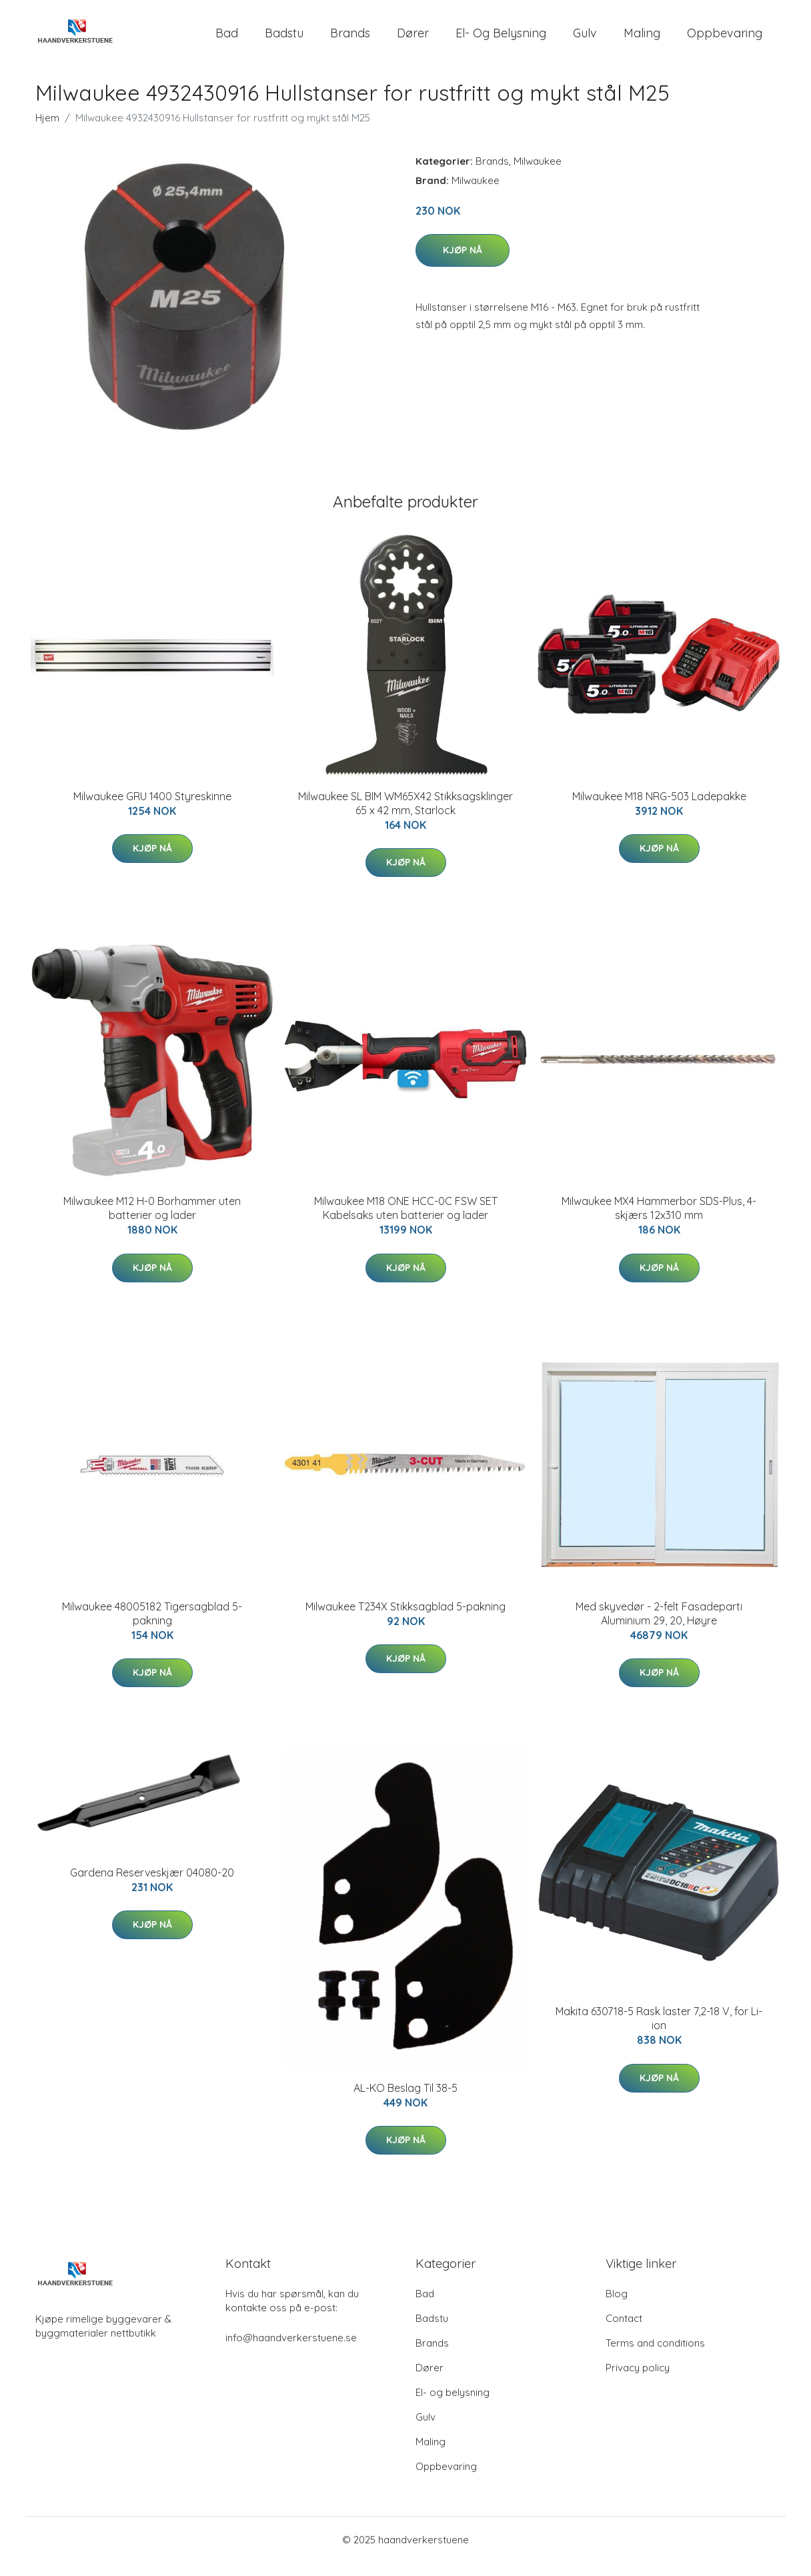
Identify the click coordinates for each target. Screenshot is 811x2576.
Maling (642, 39)
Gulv (585, 39)
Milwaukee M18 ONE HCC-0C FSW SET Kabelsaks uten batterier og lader (406, 1221)
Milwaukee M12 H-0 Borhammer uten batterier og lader (152, 1221)
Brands (350, 39)
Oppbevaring (724, 39)
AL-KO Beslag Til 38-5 (405, 2101)
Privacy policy (638, 2381)
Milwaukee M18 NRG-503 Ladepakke (659, 809)
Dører (413, 39)
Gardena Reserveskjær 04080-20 (152, 1885)
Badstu (284, 39)
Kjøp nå (462, 263)
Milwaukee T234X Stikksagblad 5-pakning (405, 1619)
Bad (226, 39)
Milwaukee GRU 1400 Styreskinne (152, 809)
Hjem (47, 131)
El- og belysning (501, 39)
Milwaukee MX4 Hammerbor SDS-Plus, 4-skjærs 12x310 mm (659, 1221)
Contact (624, 2331)
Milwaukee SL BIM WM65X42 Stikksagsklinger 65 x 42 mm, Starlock (405, 816)
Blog (617, 2307)
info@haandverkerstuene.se (291, 2351)
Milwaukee (538, 174)
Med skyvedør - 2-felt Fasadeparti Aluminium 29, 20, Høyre (659, 1626)
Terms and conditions (655, 2356)
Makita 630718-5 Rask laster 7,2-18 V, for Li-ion (659, 2031)
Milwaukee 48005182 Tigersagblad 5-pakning (152, 1626)
